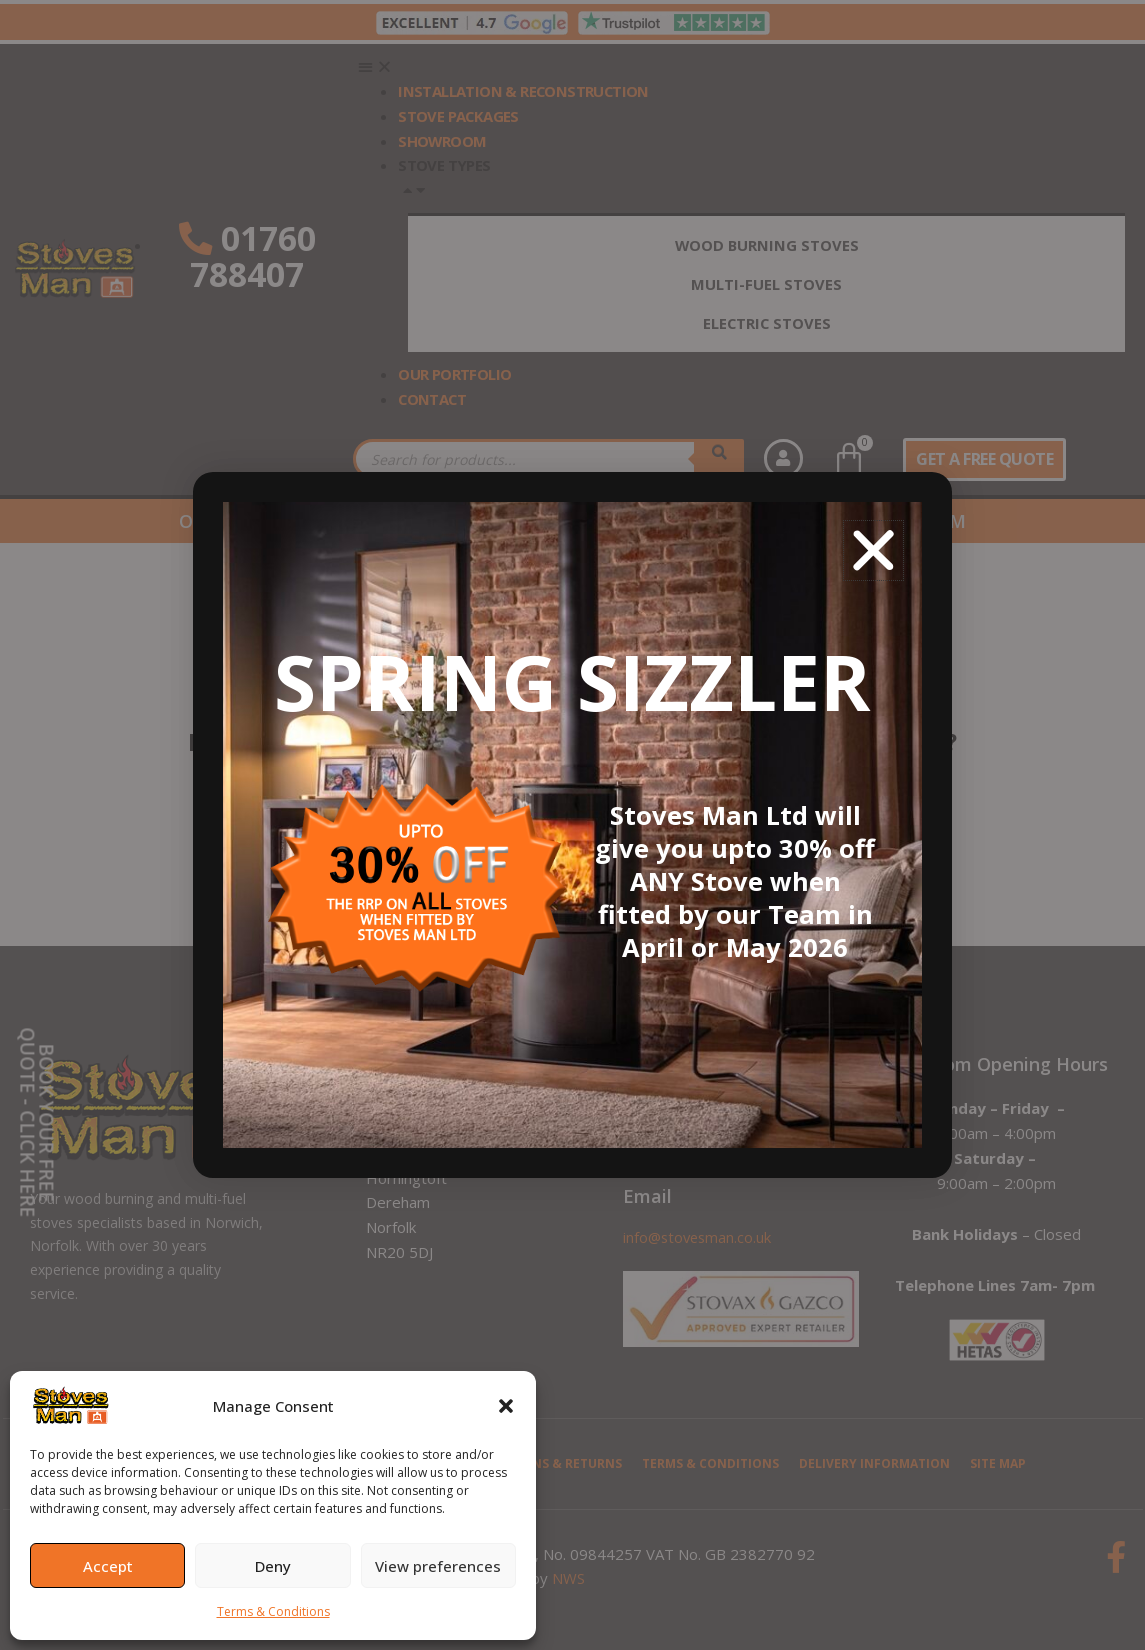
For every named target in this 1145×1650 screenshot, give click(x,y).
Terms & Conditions (273, 1611)
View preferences (438, 1566)
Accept (108, 1566)
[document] (572, 825)
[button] (506, 1406)
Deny (273, 1566)
